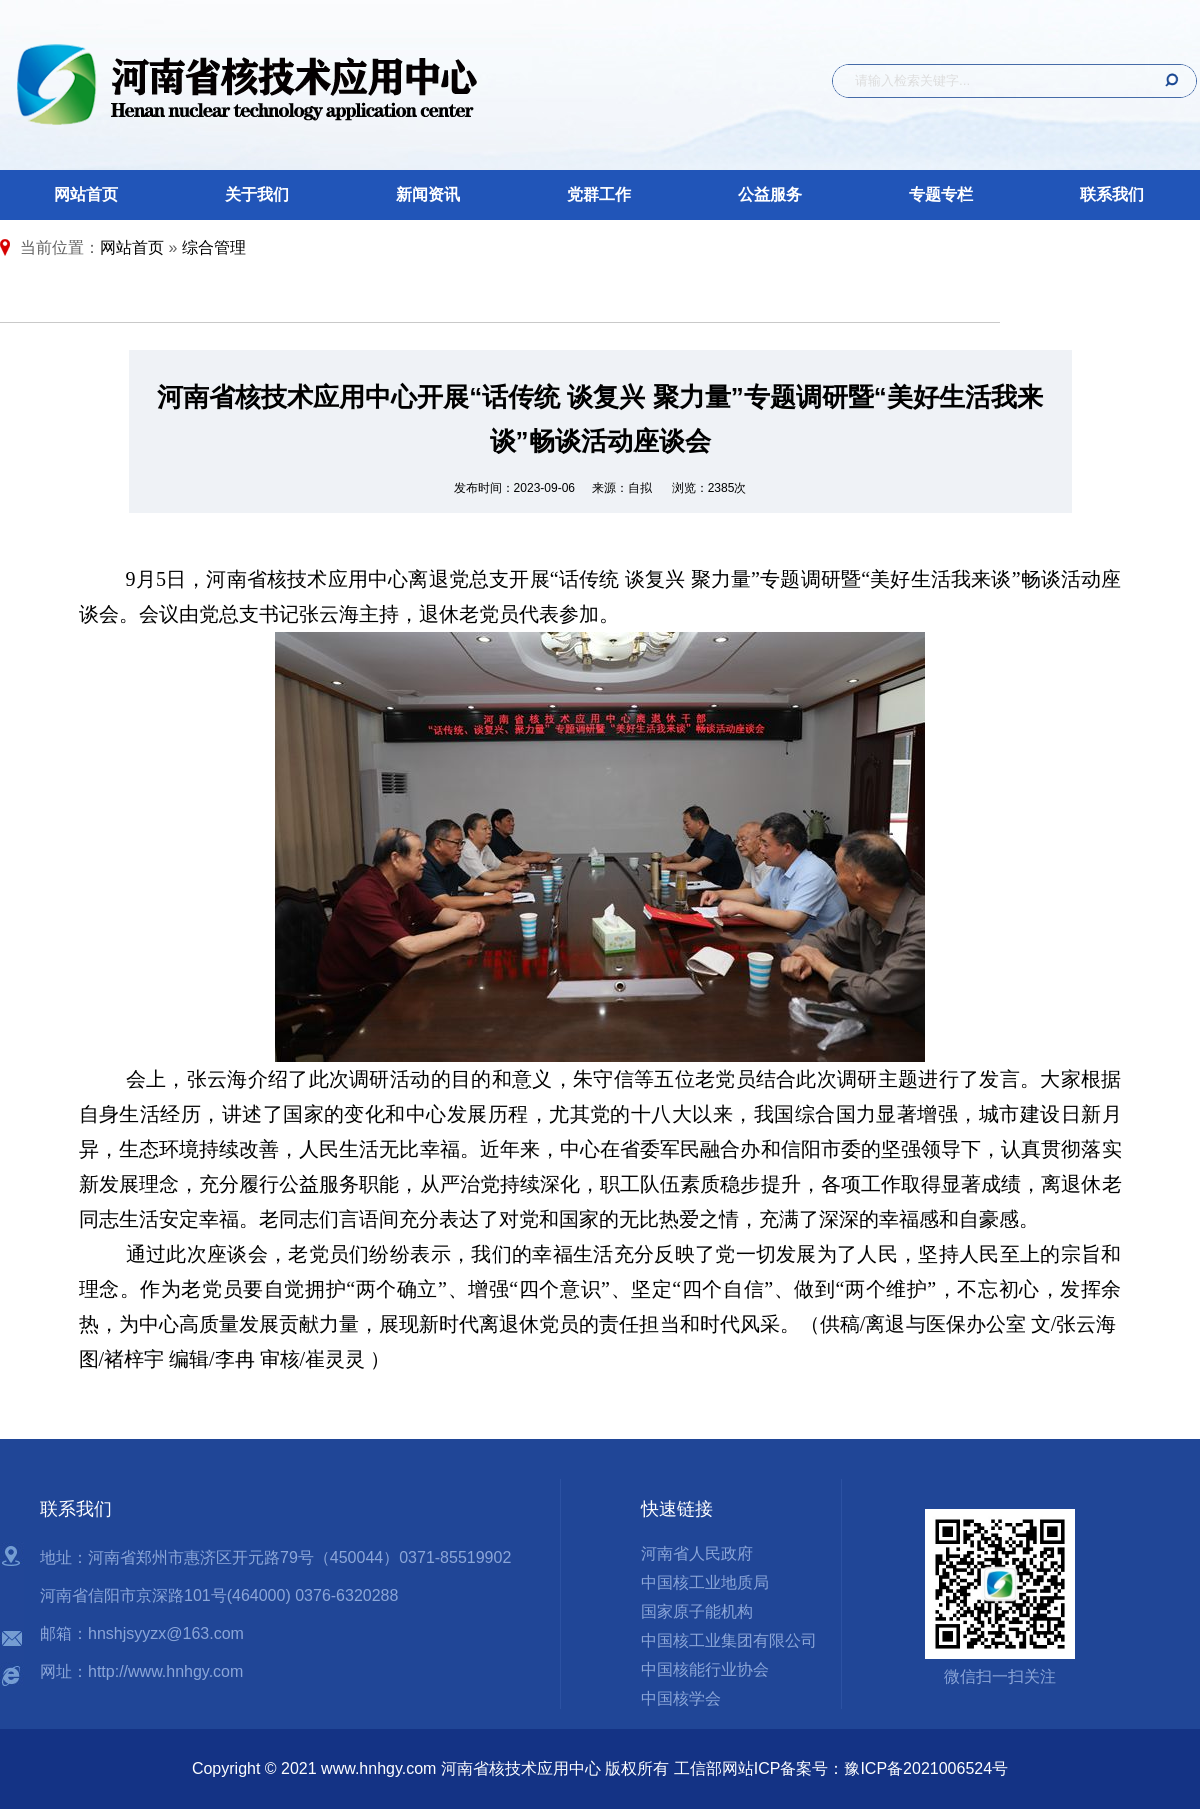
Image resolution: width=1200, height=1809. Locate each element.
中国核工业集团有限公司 (729, 1640)
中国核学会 (681, 1698)
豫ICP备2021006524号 (926, 1768)
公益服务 (770, 194)
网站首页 (86, 194)
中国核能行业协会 (705, 1669)
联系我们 (1112, 194)
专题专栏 (941, 194)
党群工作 (599, 194)
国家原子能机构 (697, 1611)
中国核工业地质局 (705, 1582)
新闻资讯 (428, 194)
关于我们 (257, 194)
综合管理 (214, 247)
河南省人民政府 (697, 1553)
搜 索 (1165, 81)
